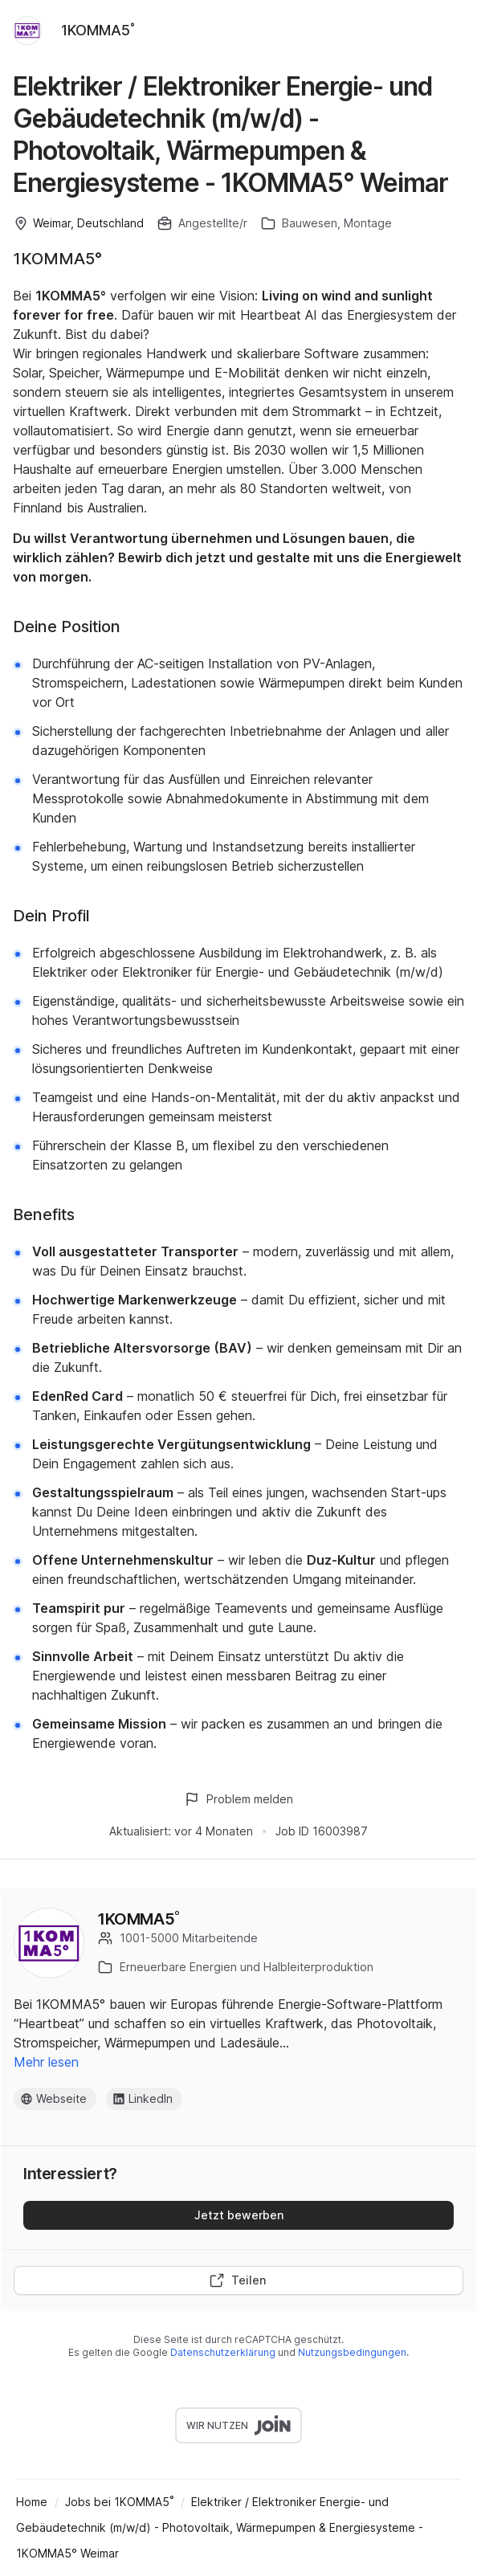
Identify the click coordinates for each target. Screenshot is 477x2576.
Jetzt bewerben (238, 2215)
